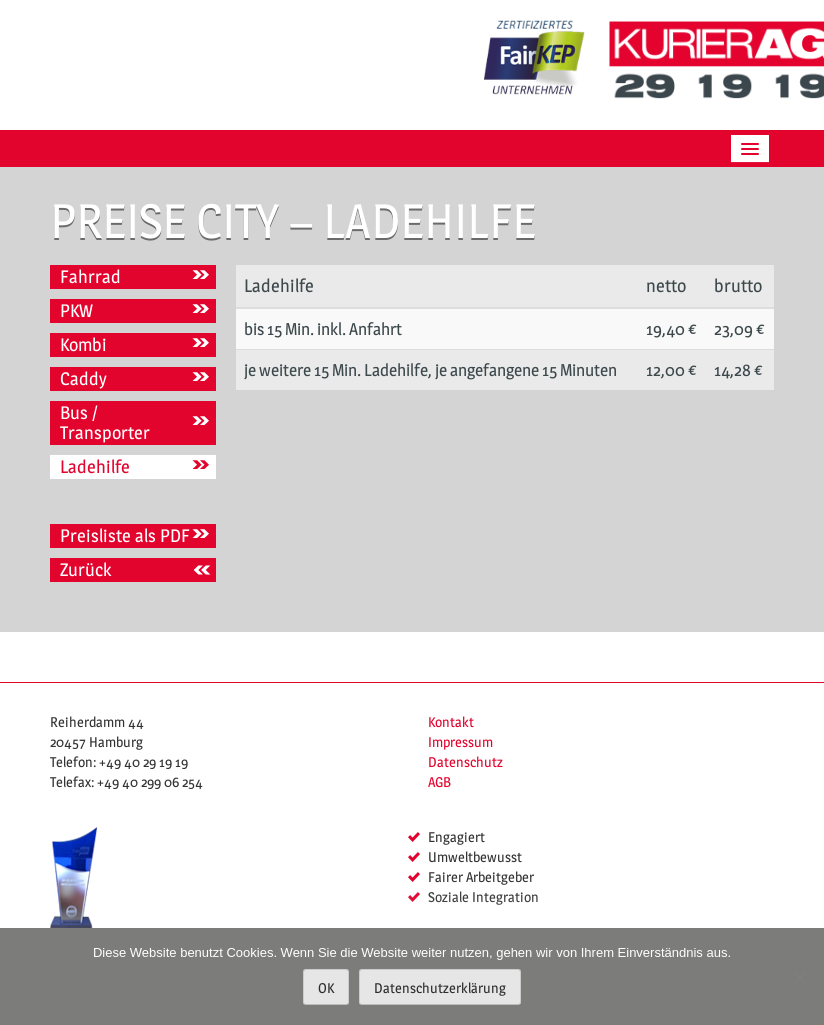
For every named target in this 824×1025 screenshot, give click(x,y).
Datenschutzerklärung (440, 987)
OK (326, 987)
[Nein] (799, 977)
